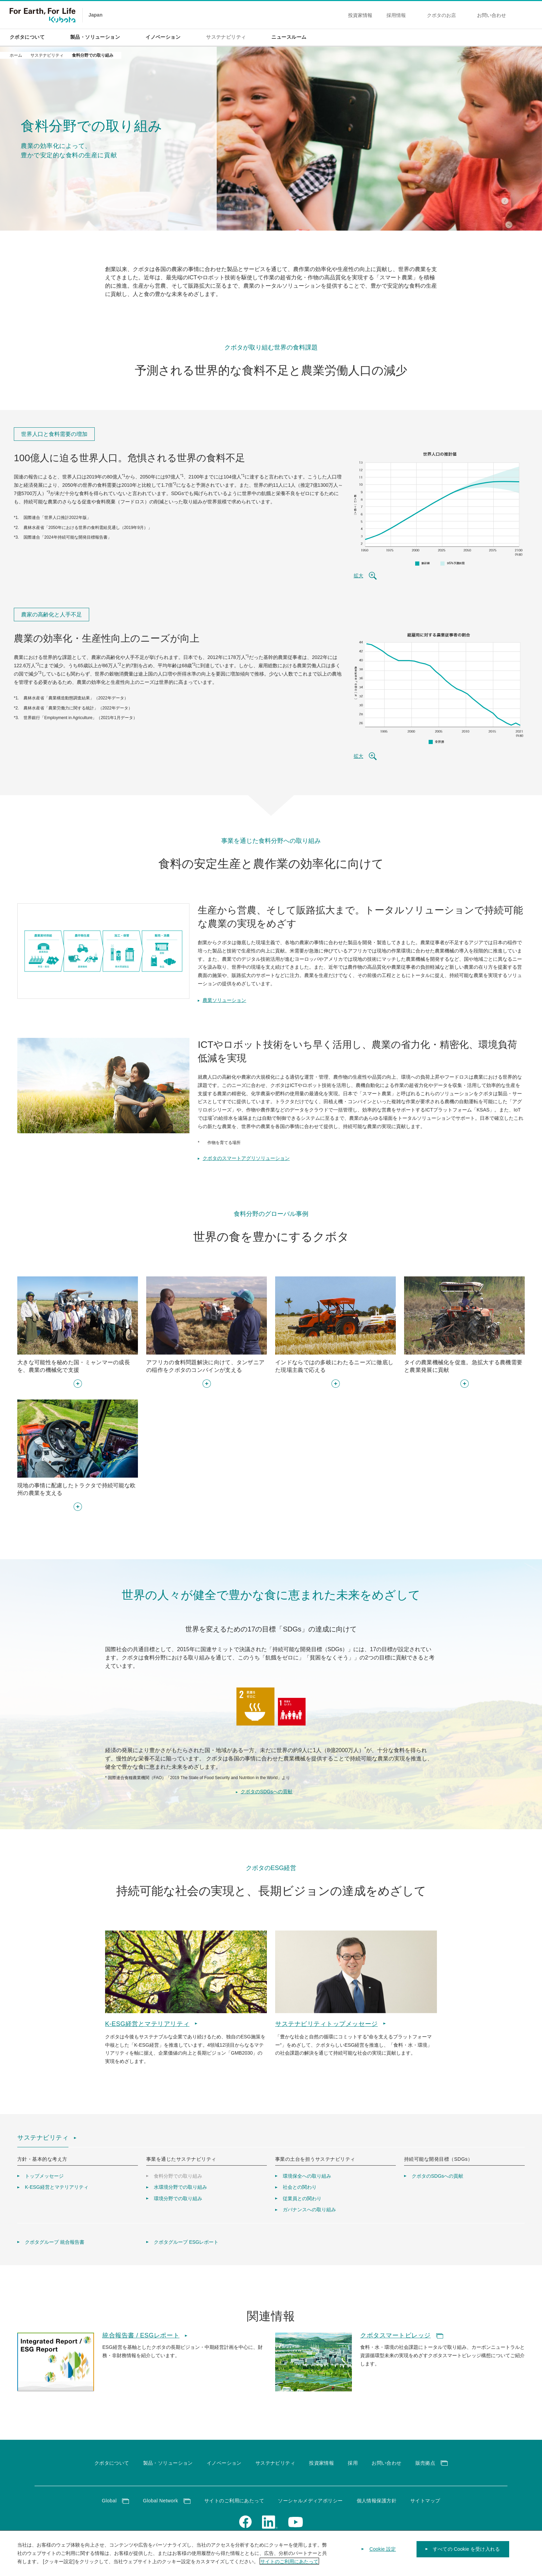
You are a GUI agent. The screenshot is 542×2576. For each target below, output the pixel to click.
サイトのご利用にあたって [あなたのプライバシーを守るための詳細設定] (289, 2567)
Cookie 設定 (383, 2554)
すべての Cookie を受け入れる (466, 2554)
